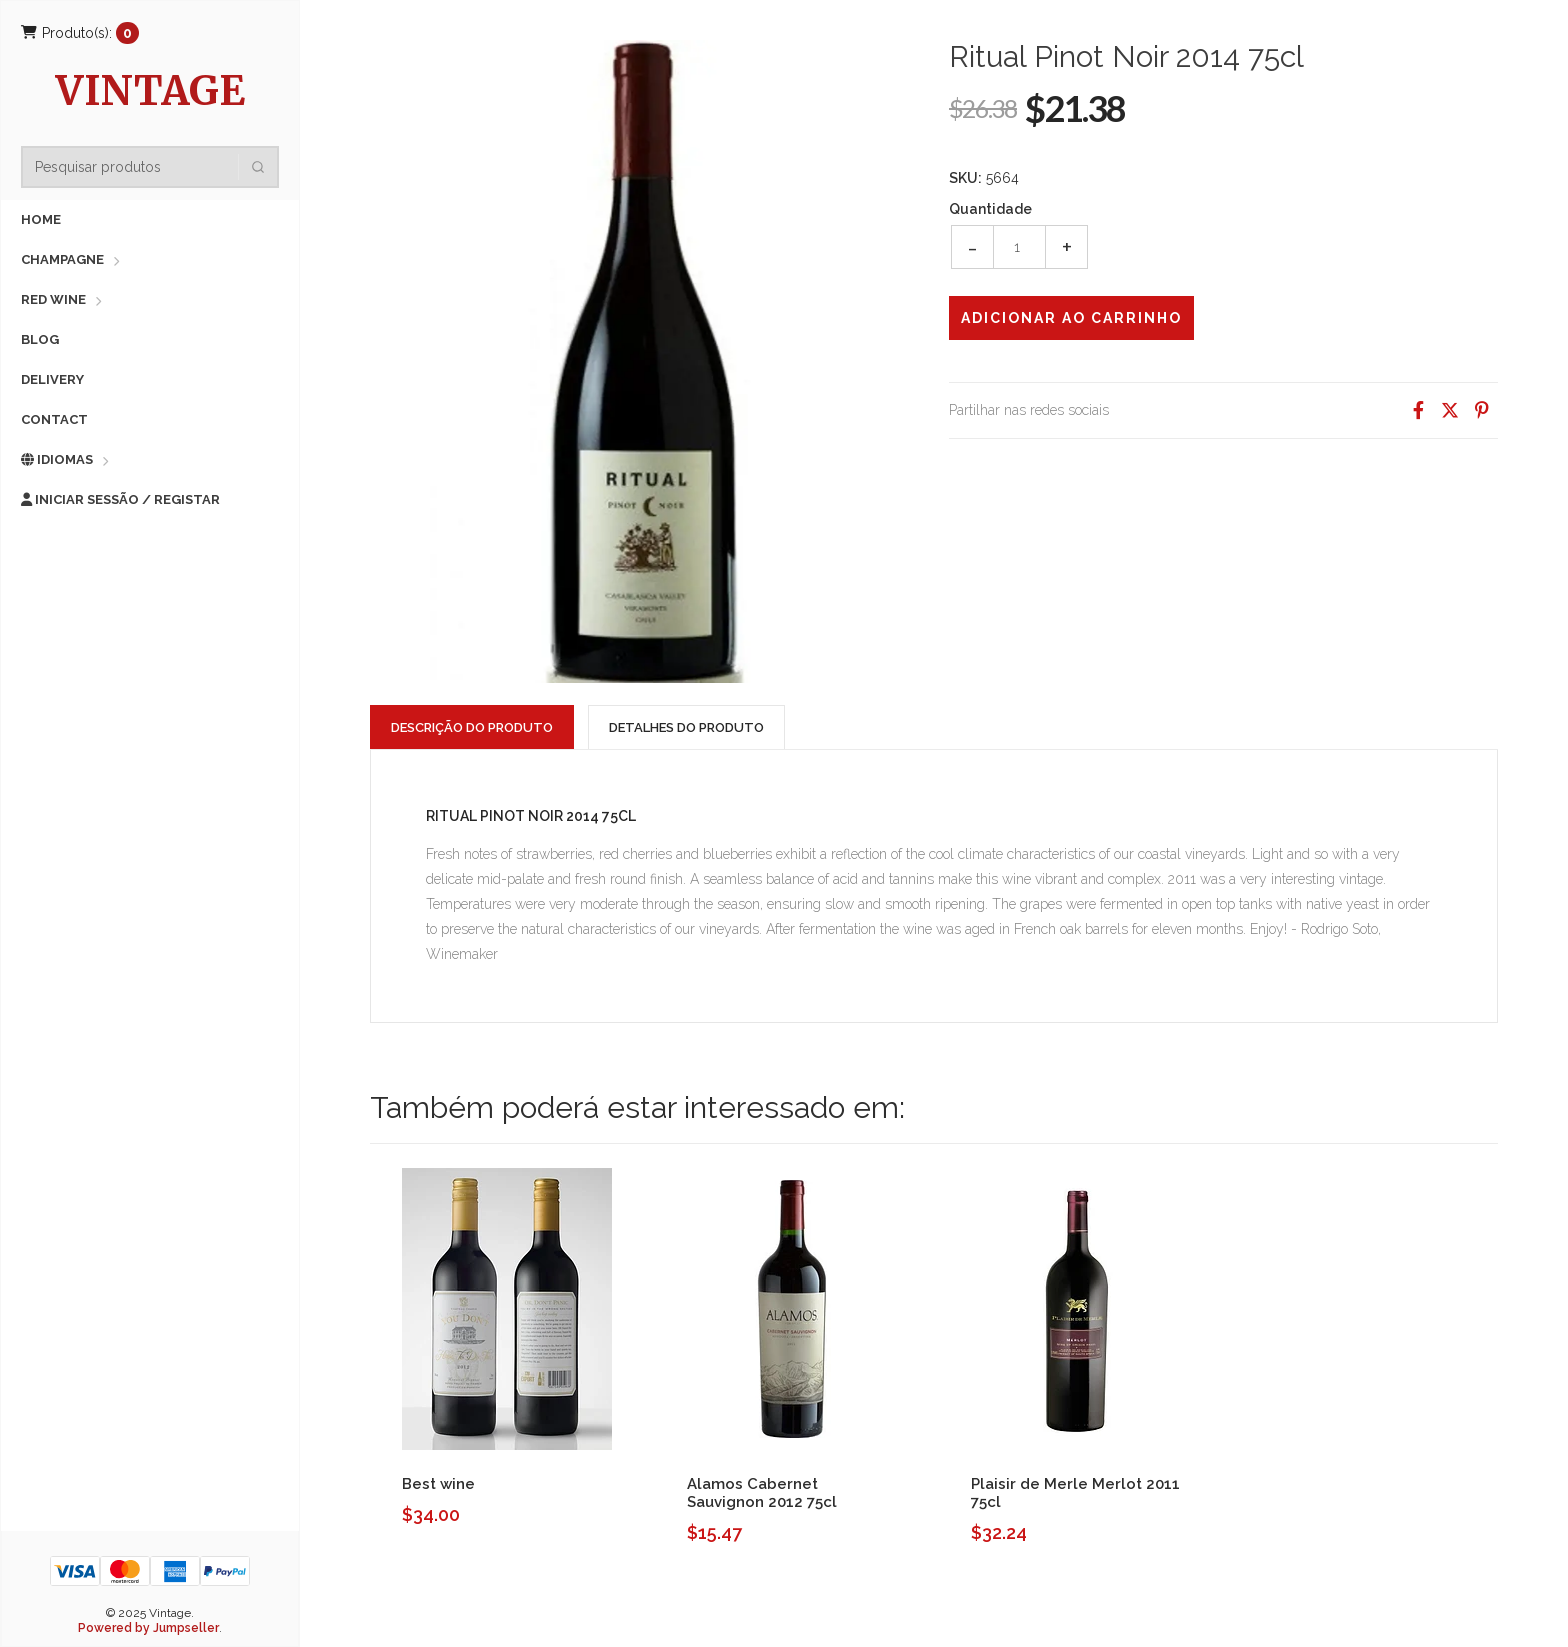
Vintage (150, 93)
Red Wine (53, 299)
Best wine (438, 1484)
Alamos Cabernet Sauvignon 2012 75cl (762, 1493)
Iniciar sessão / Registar (120, 499)
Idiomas (57, 459)
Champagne (62, 259)
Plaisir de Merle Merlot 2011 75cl (1075, 1493)
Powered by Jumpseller (148, 1628)
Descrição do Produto (472, 727)
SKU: (965, 178)
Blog (40, 339)
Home (41, 219)
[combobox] (156, 167)
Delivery (52, 379)
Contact (54, 419)
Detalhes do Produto (686, 727)
